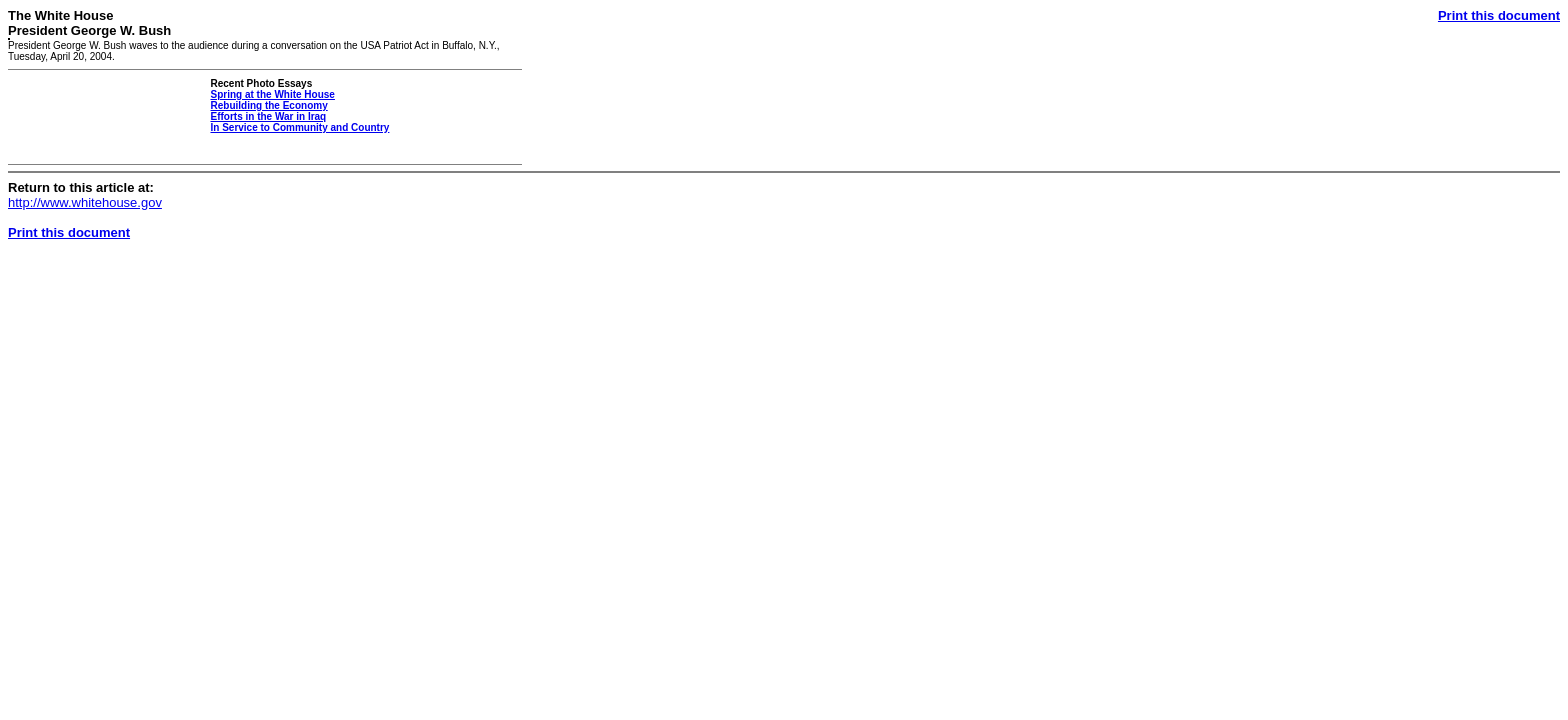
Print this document (1499, 15)
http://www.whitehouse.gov (85, 202)
